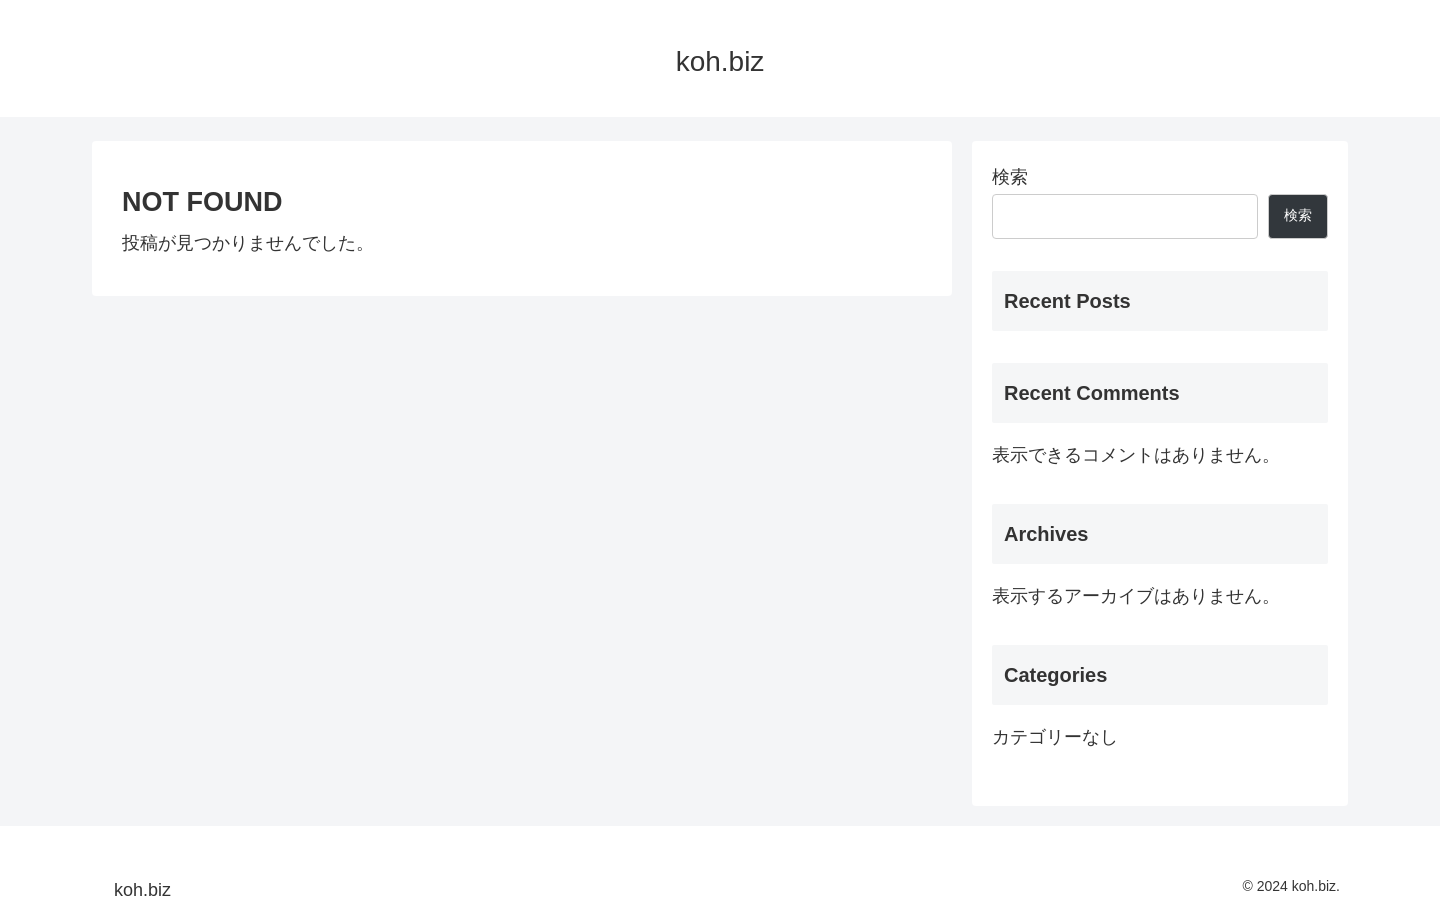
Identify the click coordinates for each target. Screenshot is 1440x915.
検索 (1010, 177)
